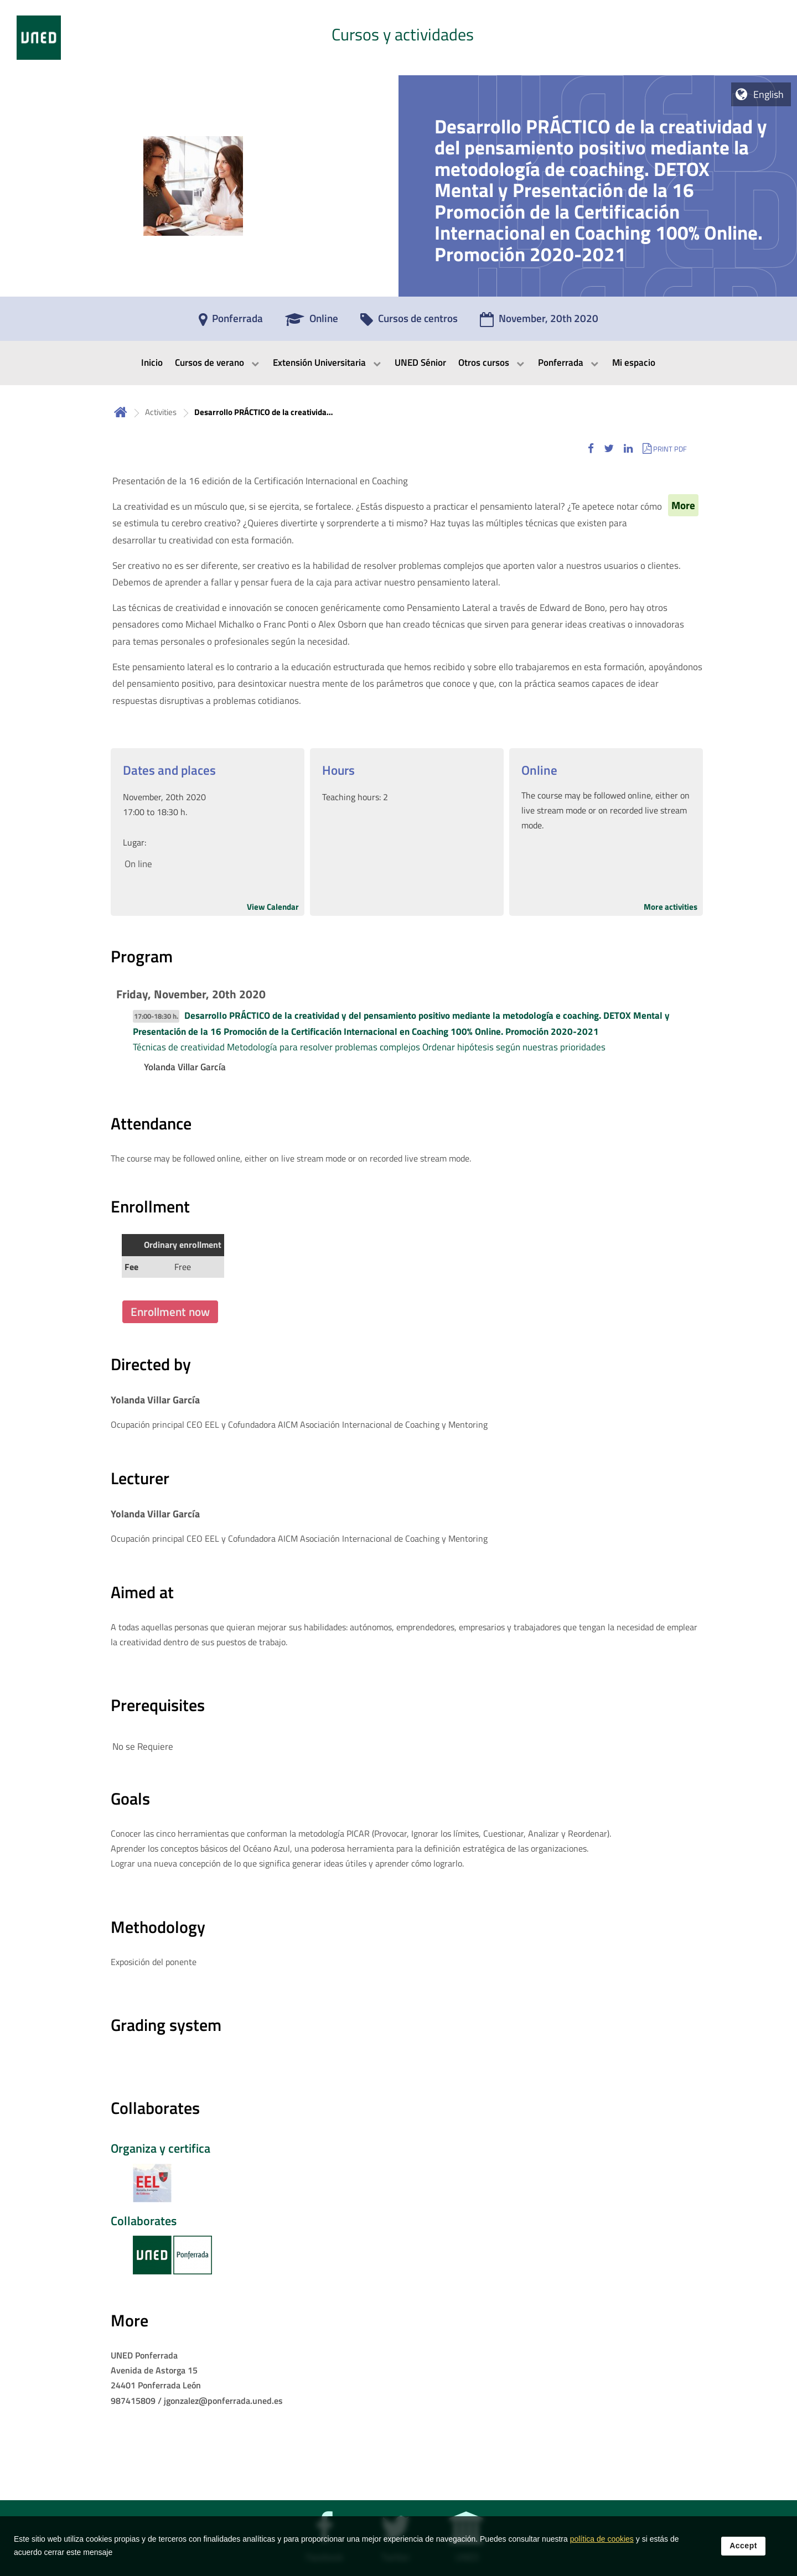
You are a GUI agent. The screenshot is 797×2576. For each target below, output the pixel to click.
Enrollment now (170, 1311)
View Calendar (273, 906)
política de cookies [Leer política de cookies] (602, 2548)
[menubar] (398, 363)
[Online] (311, 322)
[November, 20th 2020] (539, 322)
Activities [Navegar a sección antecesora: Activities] (161, 412)
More (683, 505)
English (768, 94)
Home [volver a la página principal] (121, 412)
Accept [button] (743, 2555)
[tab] (398, 37)
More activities (670, 906)
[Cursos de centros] (409, 322)
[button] (591, 448)
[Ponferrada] (231, 322)
